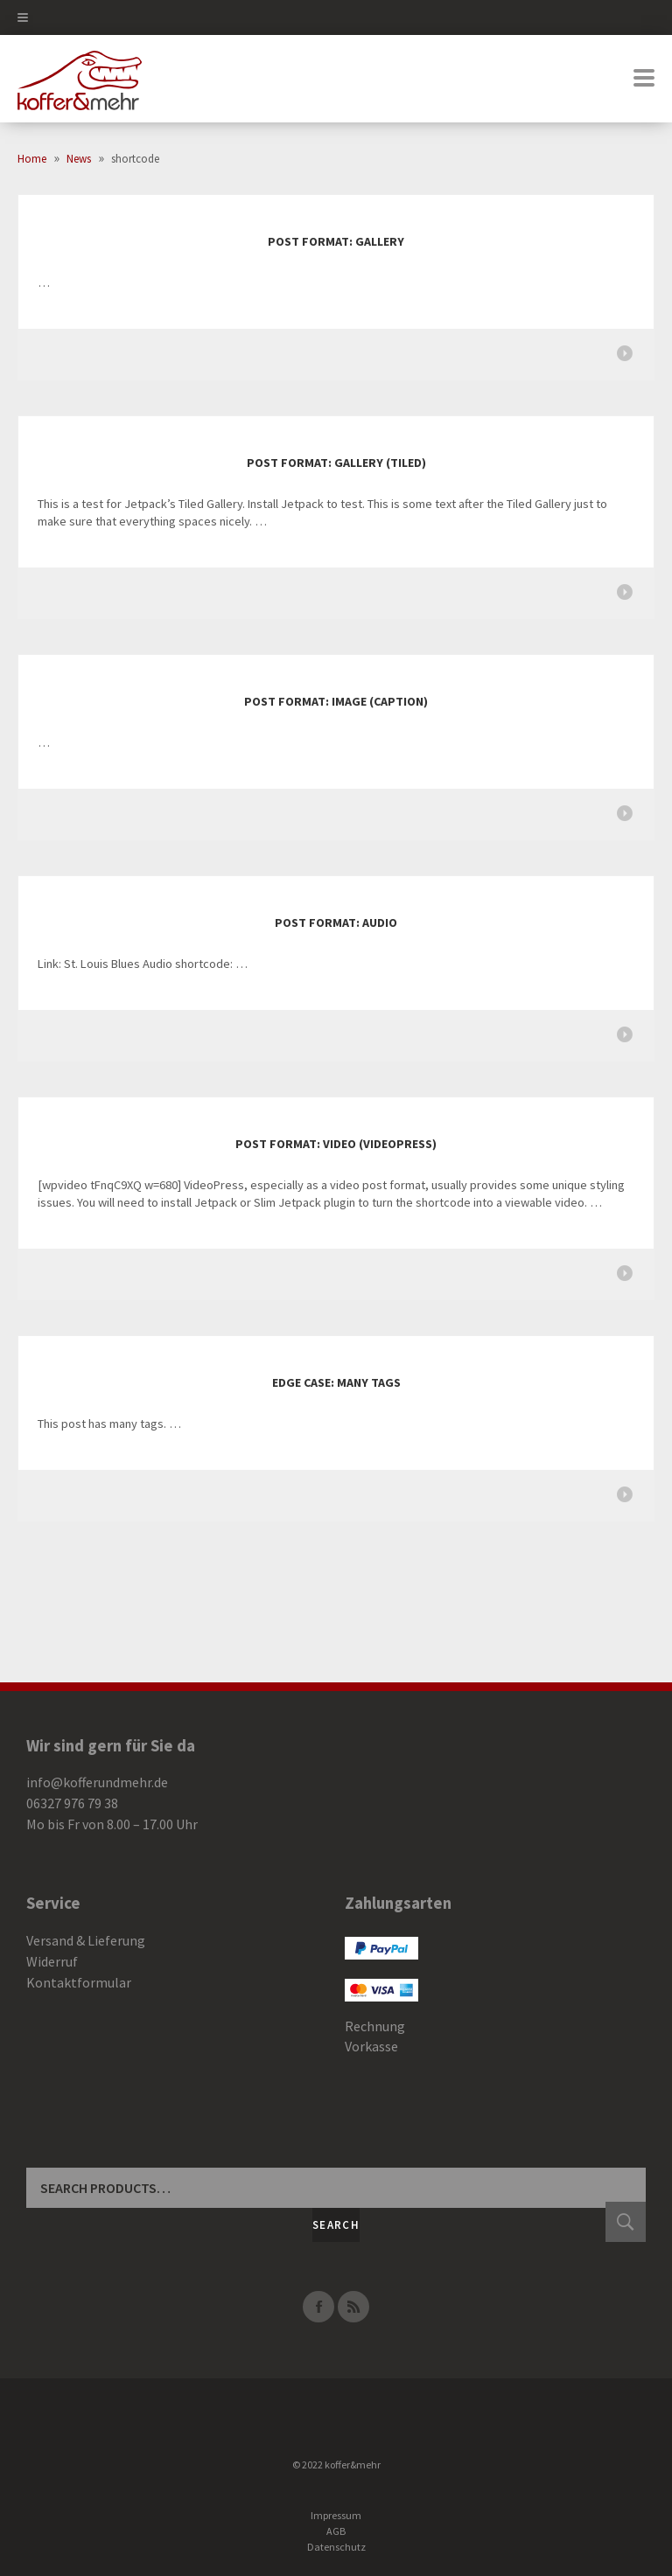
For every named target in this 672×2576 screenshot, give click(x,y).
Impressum (336, 2515)
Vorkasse (371, 2046)
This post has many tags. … (109, 1423)
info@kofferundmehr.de (97, 1782)
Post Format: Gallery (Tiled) (336, 462)
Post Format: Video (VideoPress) (336, 1144)
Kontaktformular (78, 1982)
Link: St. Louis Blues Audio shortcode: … (143, 963)
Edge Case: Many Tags (336, 1382)
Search (336, 2224)
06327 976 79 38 (72, 1803)
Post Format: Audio (336, 922)
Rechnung (375, 2026)
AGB (336, 2531)
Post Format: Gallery (336, 241)
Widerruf (52, 1961)
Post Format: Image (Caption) (336, 701)
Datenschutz (336, 2546)
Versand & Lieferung (85, 1940)
